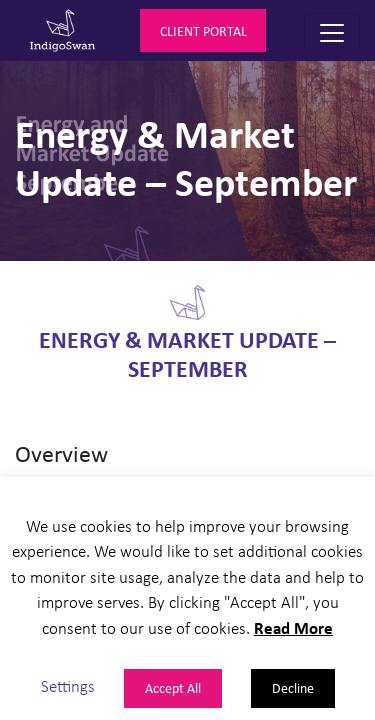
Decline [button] (293, 687)
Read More (293, 627)
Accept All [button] (173, 687)
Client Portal (203, 30)
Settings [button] (68, 685)
